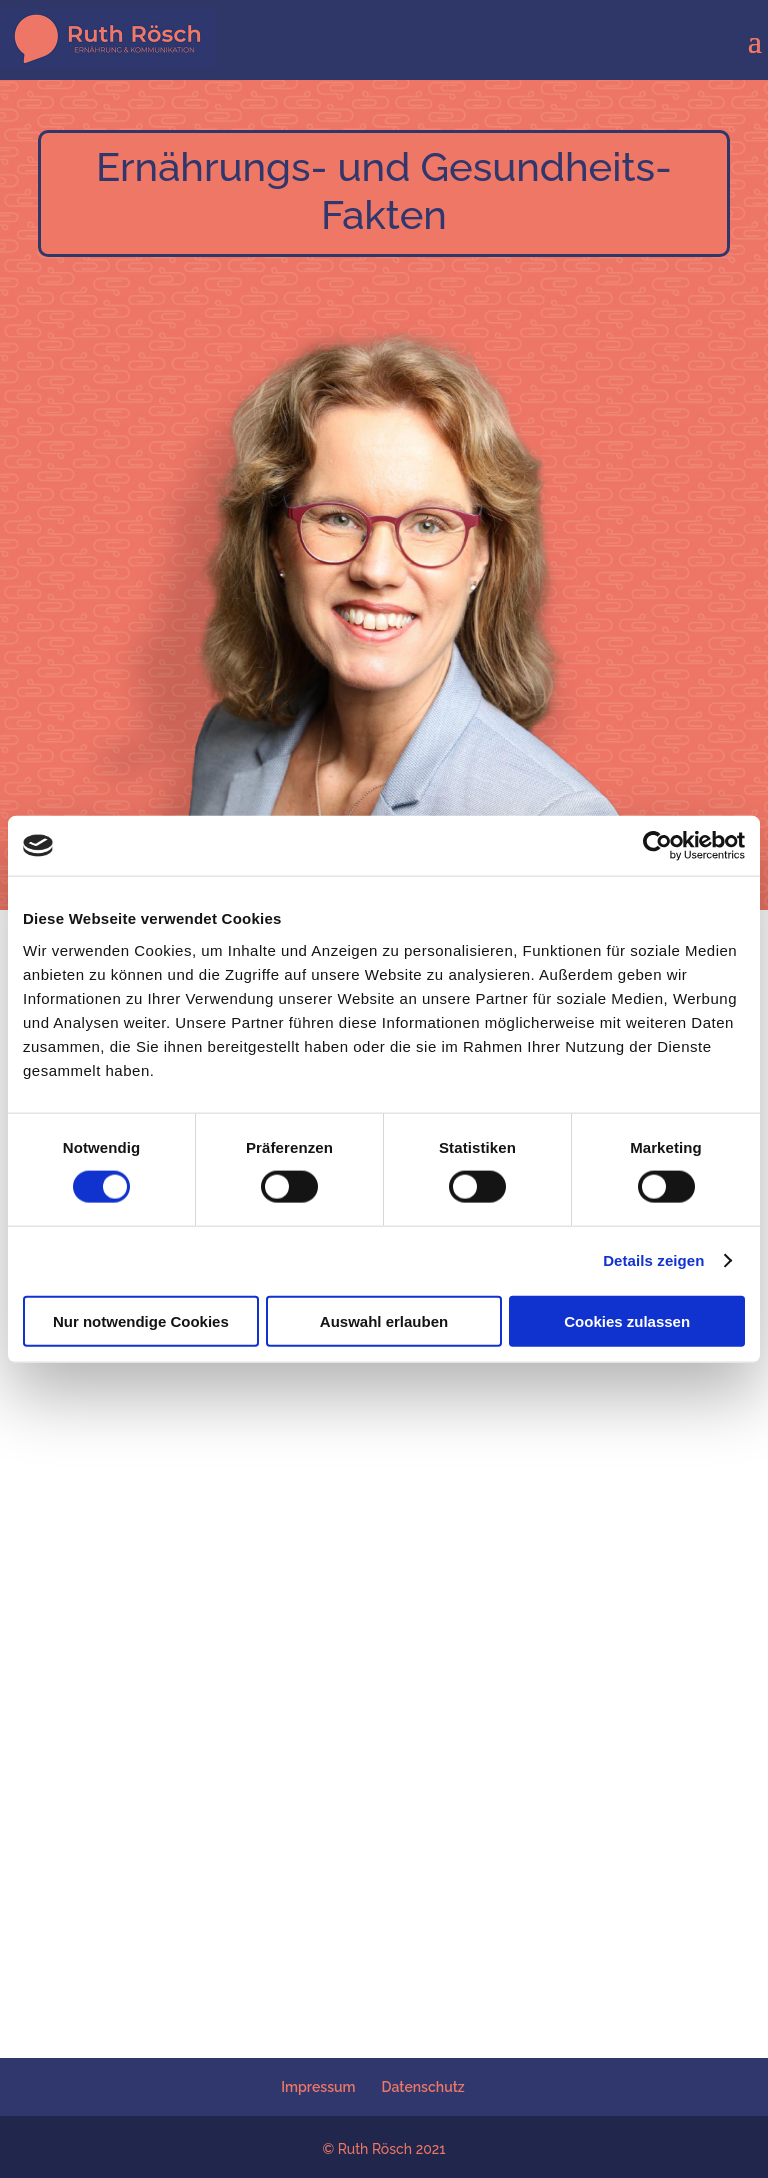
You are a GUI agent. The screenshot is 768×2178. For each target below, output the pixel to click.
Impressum (318, 2087)
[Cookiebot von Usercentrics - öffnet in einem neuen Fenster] (657, 846)
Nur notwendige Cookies (141, 1320)
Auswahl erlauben (384, 1320)
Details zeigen (653, 1260)
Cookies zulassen (627, 1320)
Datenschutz (423, 2087)
